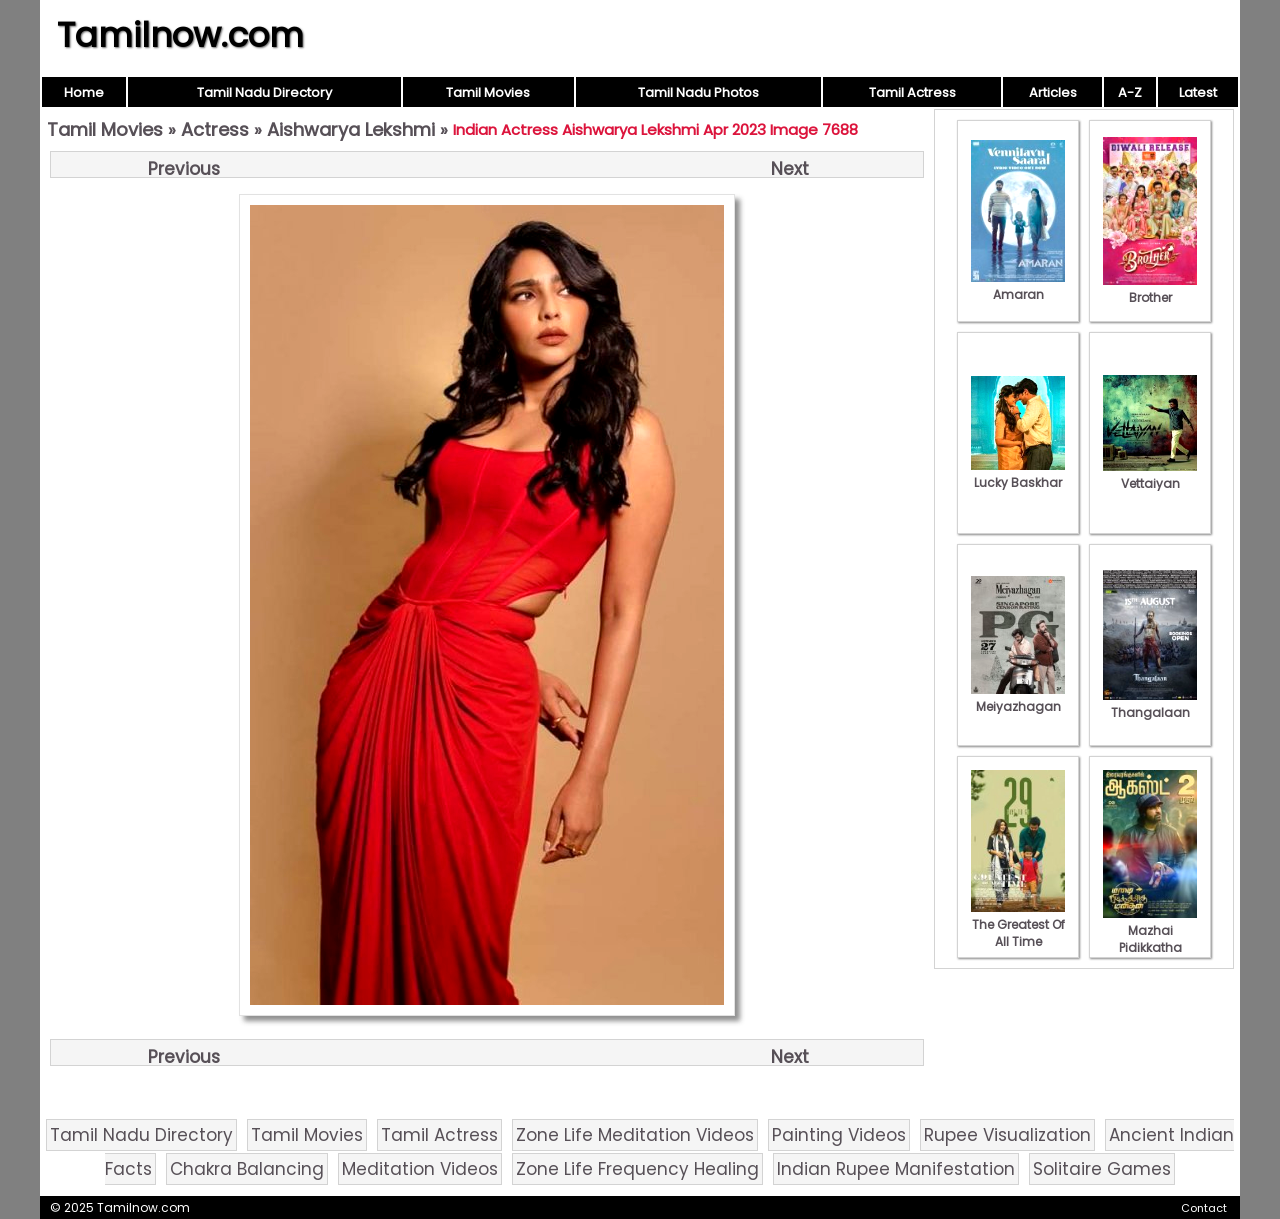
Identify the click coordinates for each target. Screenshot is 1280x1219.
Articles (1053, 92)
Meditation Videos (420, 1169)
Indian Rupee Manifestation (896, 1169)
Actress (215, 129)
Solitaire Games (1102, 1169)
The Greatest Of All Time (1018, 924)
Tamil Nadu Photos (698, 92)
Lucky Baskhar (1018, 474)
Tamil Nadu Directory (264, 92)
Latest (1198, 92)
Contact (1204, 1208)
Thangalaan (1150, 704)
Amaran (1018, 286)
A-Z (1130, 92)
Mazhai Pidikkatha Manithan (1150, 939)
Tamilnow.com (180, 35)
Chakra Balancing (247, 1169)
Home (84, 92)
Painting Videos (839, 1135)
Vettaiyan (1150, 475)
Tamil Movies (488, 92)
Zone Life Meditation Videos (635, 1135)
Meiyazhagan (1018, 698)
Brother (1150, 289)
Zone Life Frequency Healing (637, 1169)
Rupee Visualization (1007, 1135)
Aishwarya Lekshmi (351, 129)
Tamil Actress (912, 92)
